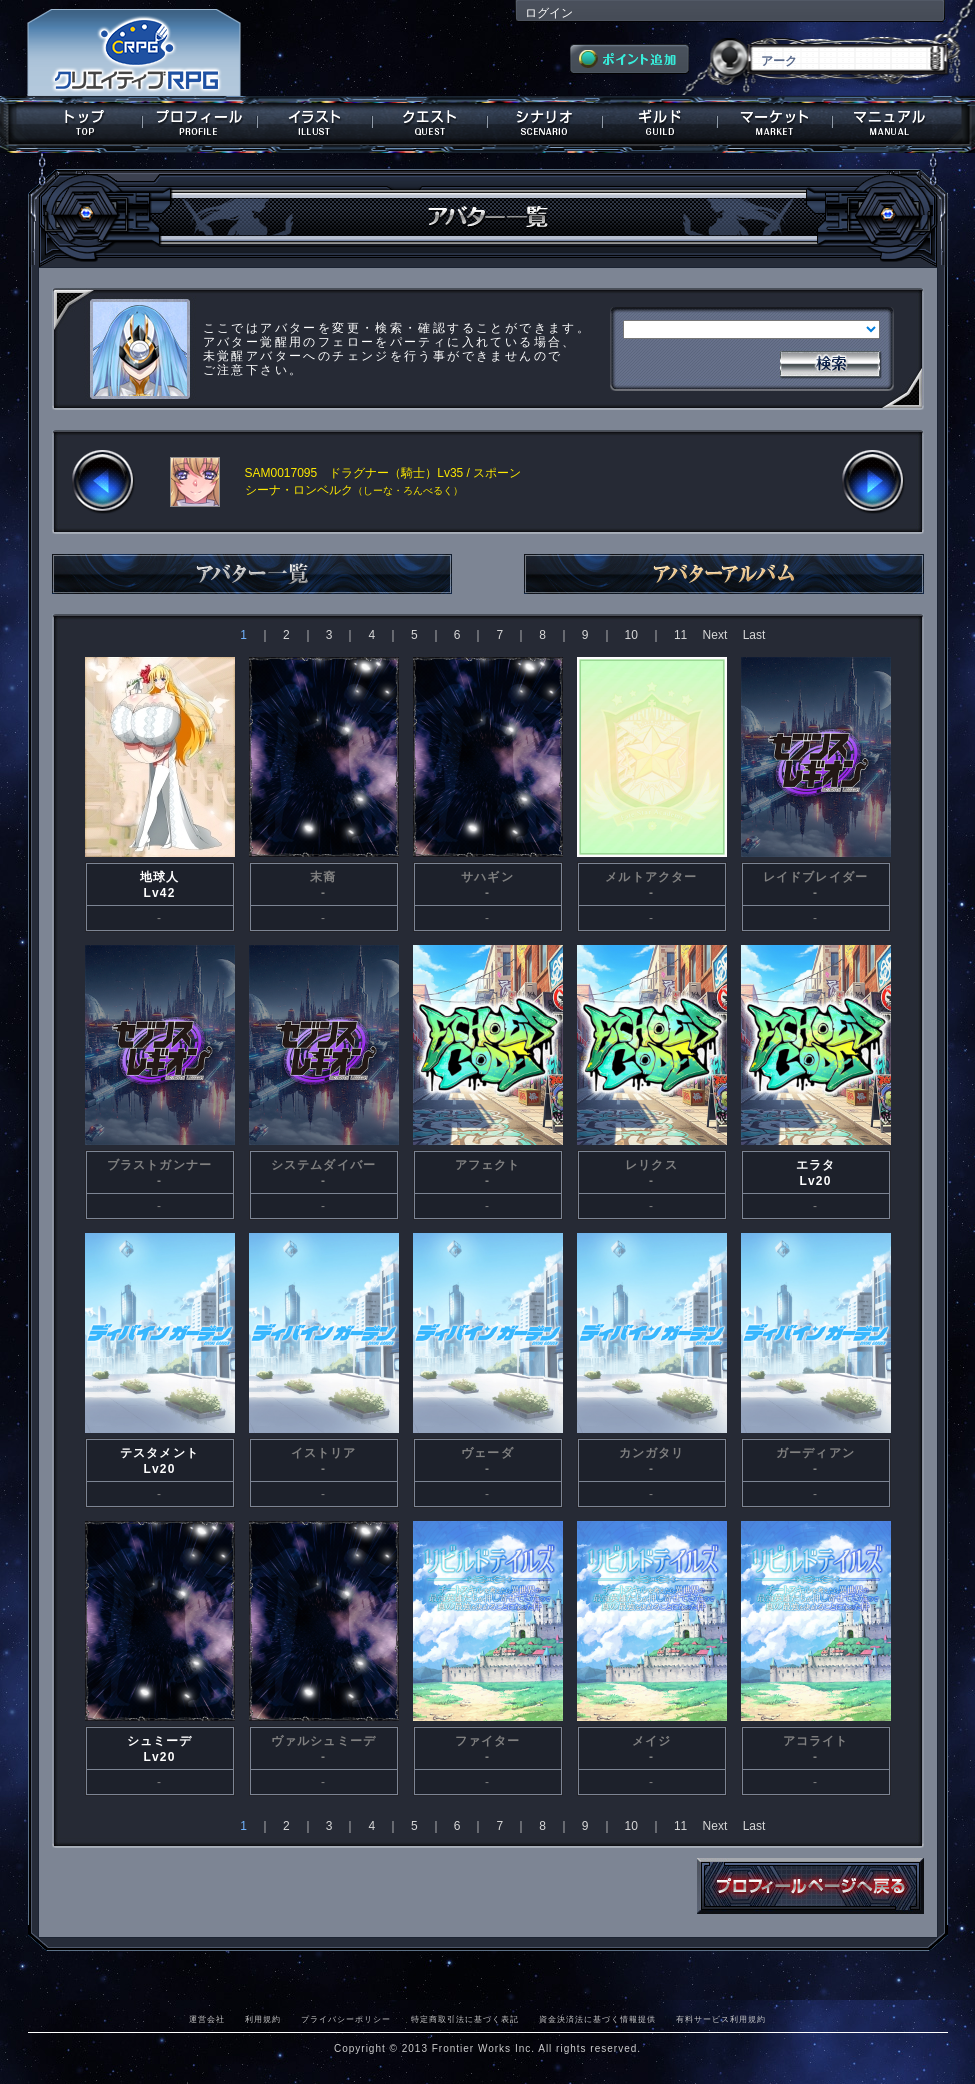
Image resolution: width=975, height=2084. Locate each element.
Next (715, 635)
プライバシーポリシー (346, 2019)
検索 (830, 362)
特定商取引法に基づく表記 (465, 2019)
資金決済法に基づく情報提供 (597, 2019)
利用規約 (263, 2019)
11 (680, 635)
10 (631, 635)
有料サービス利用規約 (721, 2019)
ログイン (549, 13)
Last (754, 635)
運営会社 (207, 2019)
